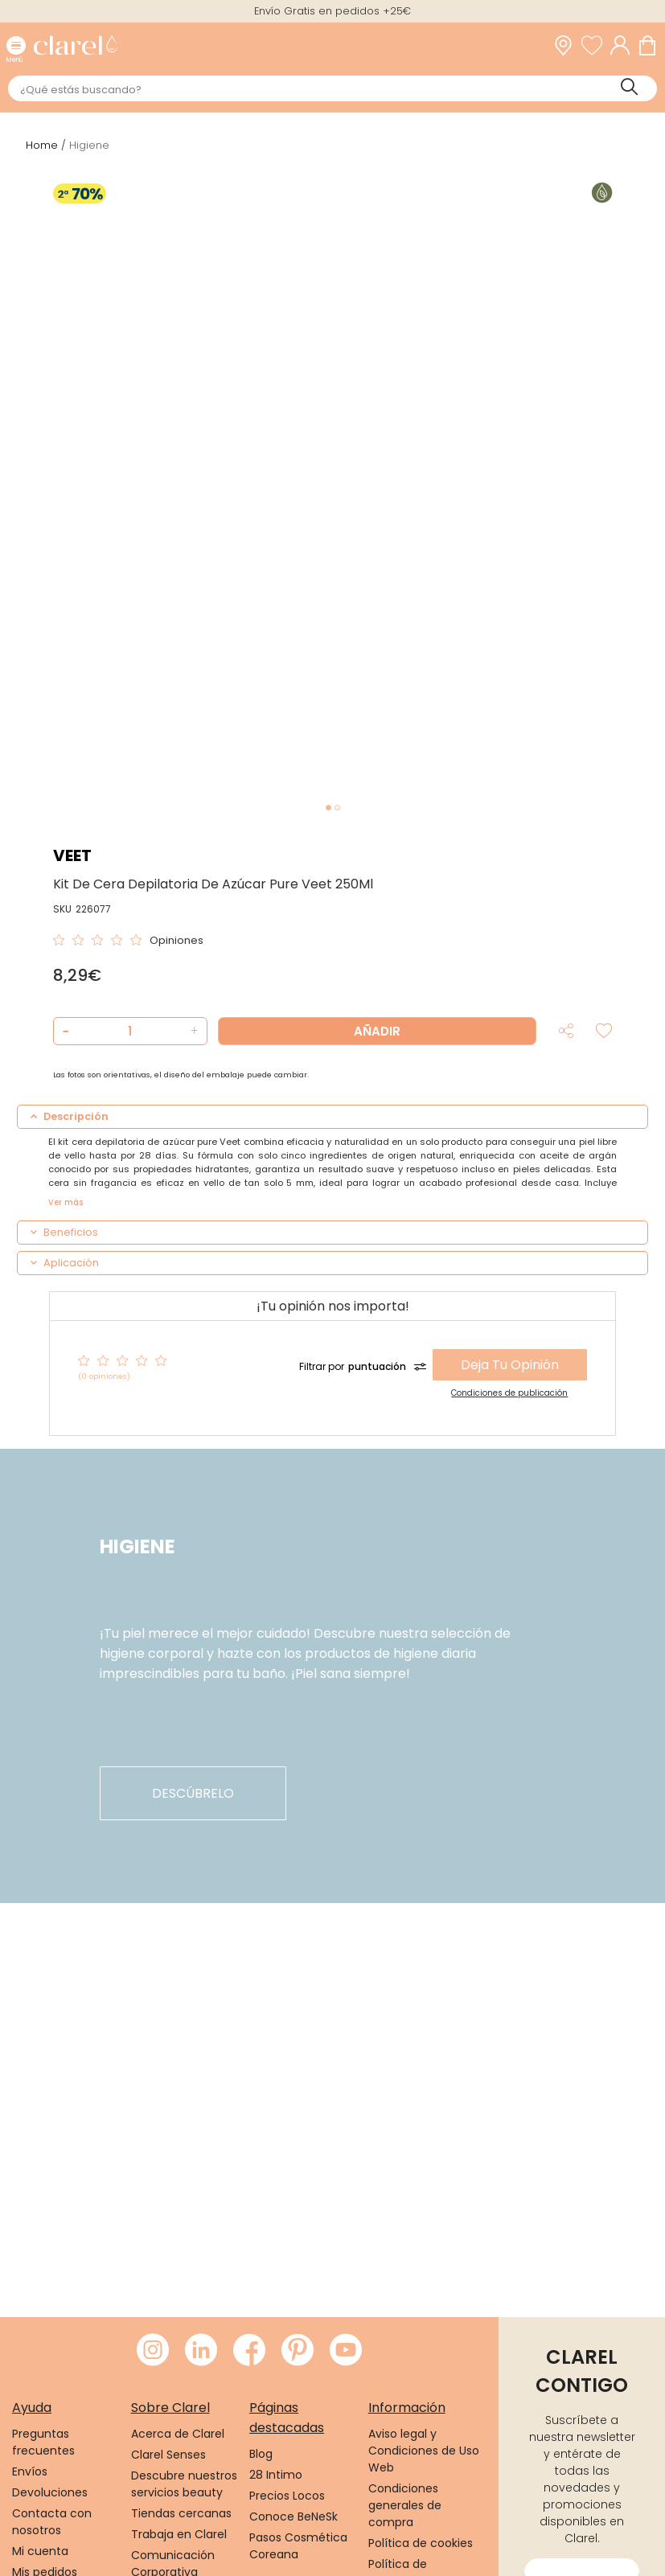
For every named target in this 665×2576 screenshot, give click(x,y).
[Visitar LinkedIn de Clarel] (201, 2351)
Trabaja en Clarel (179, 2534)
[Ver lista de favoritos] (595, 45)
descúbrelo (193, 1793)
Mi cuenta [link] (40, 2551)
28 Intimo (275, 2475)
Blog (261, 2454)
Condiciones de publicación (509, 1393)
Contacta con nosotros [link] (52, 2521)
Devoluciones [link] (50, 2492)
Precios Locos (287, 2496)
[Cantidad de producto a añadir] (130, 1031)
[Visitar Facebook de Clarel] (249, 2351)
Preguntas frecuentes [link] (43, 2442)
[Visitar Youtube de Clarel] (346, 2351)
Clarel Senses (168, 2455)
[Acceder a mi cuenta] (624, 45)
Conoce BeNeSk (293, 2516)
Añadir (377, 1031)
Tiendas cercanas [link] (181, 2513)
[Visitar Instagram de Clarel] (153, 2351)
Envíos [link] (29, 2471)
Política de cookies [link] (420, 2543)
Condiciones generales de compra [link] (404, 2505)
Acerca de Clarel (177, 2434)
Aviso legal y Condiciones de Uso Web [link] (423, 2451)
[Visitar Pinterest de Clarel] (297, 2351)
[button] (193, 1031)
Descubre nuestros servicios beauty (184, 2483)
